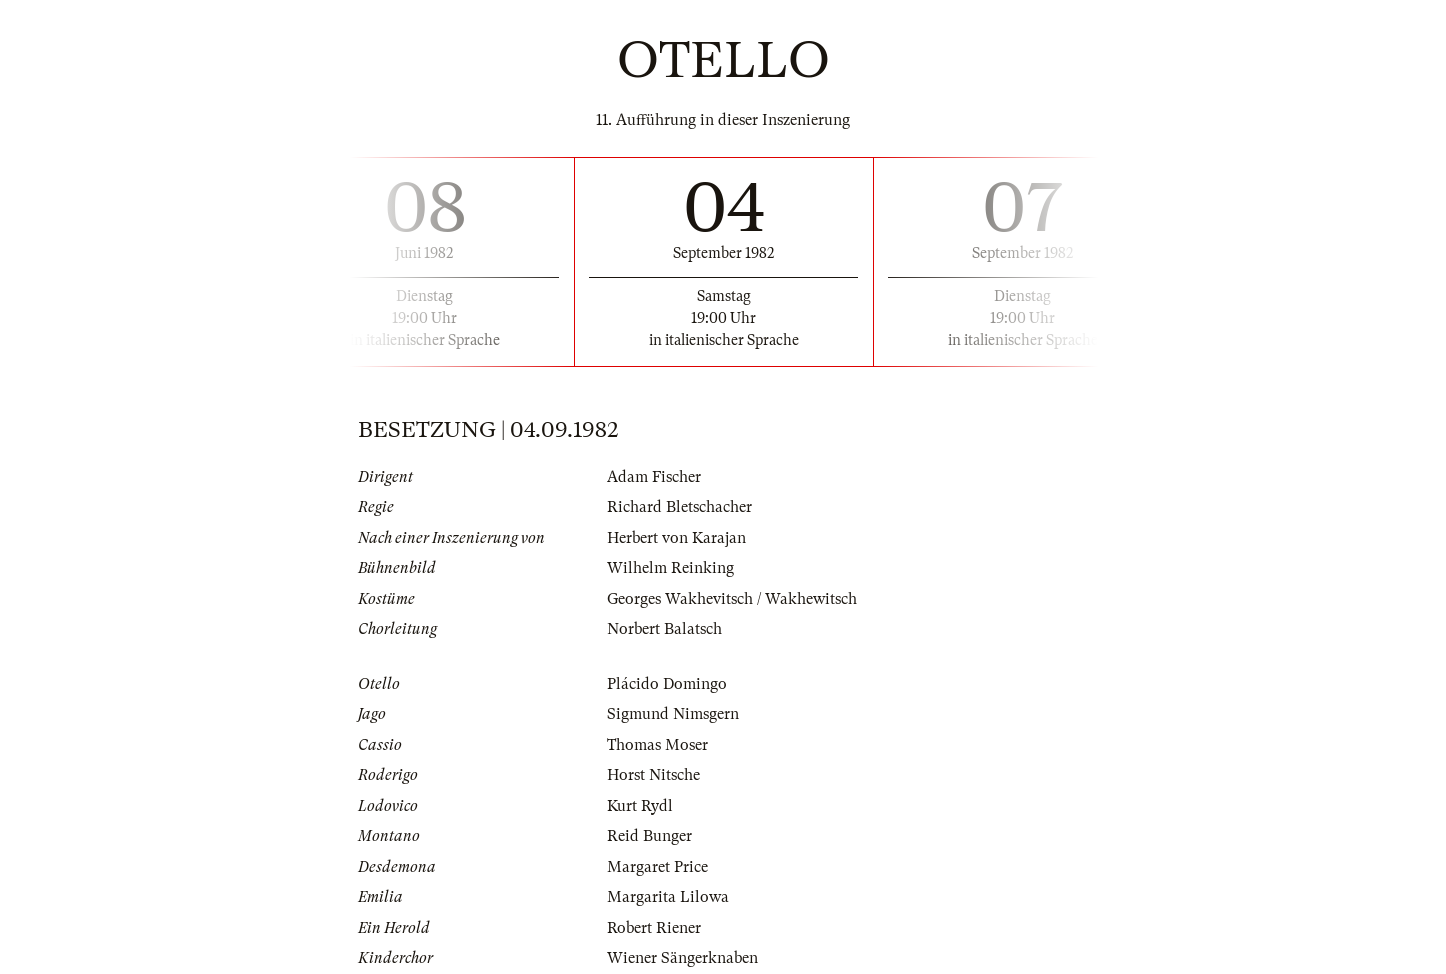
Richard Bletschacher (679, 507)
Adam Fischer (654, 477)
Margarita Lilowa (668, 897)
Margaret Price (657, 867)
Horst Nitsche (653, 775)
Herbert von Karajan (676, 538)
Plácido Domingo (667, 684)
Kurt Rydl (640, 806)
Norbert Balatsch (664, 629)
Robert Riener (654, 928)
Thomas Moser (657, 745)
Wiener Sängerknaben (682, 958)
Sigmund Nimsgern (673, 714)
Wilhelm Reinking (670, 568)
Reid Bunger (649, 836)
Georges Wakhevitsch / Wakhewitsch (732, 599)
